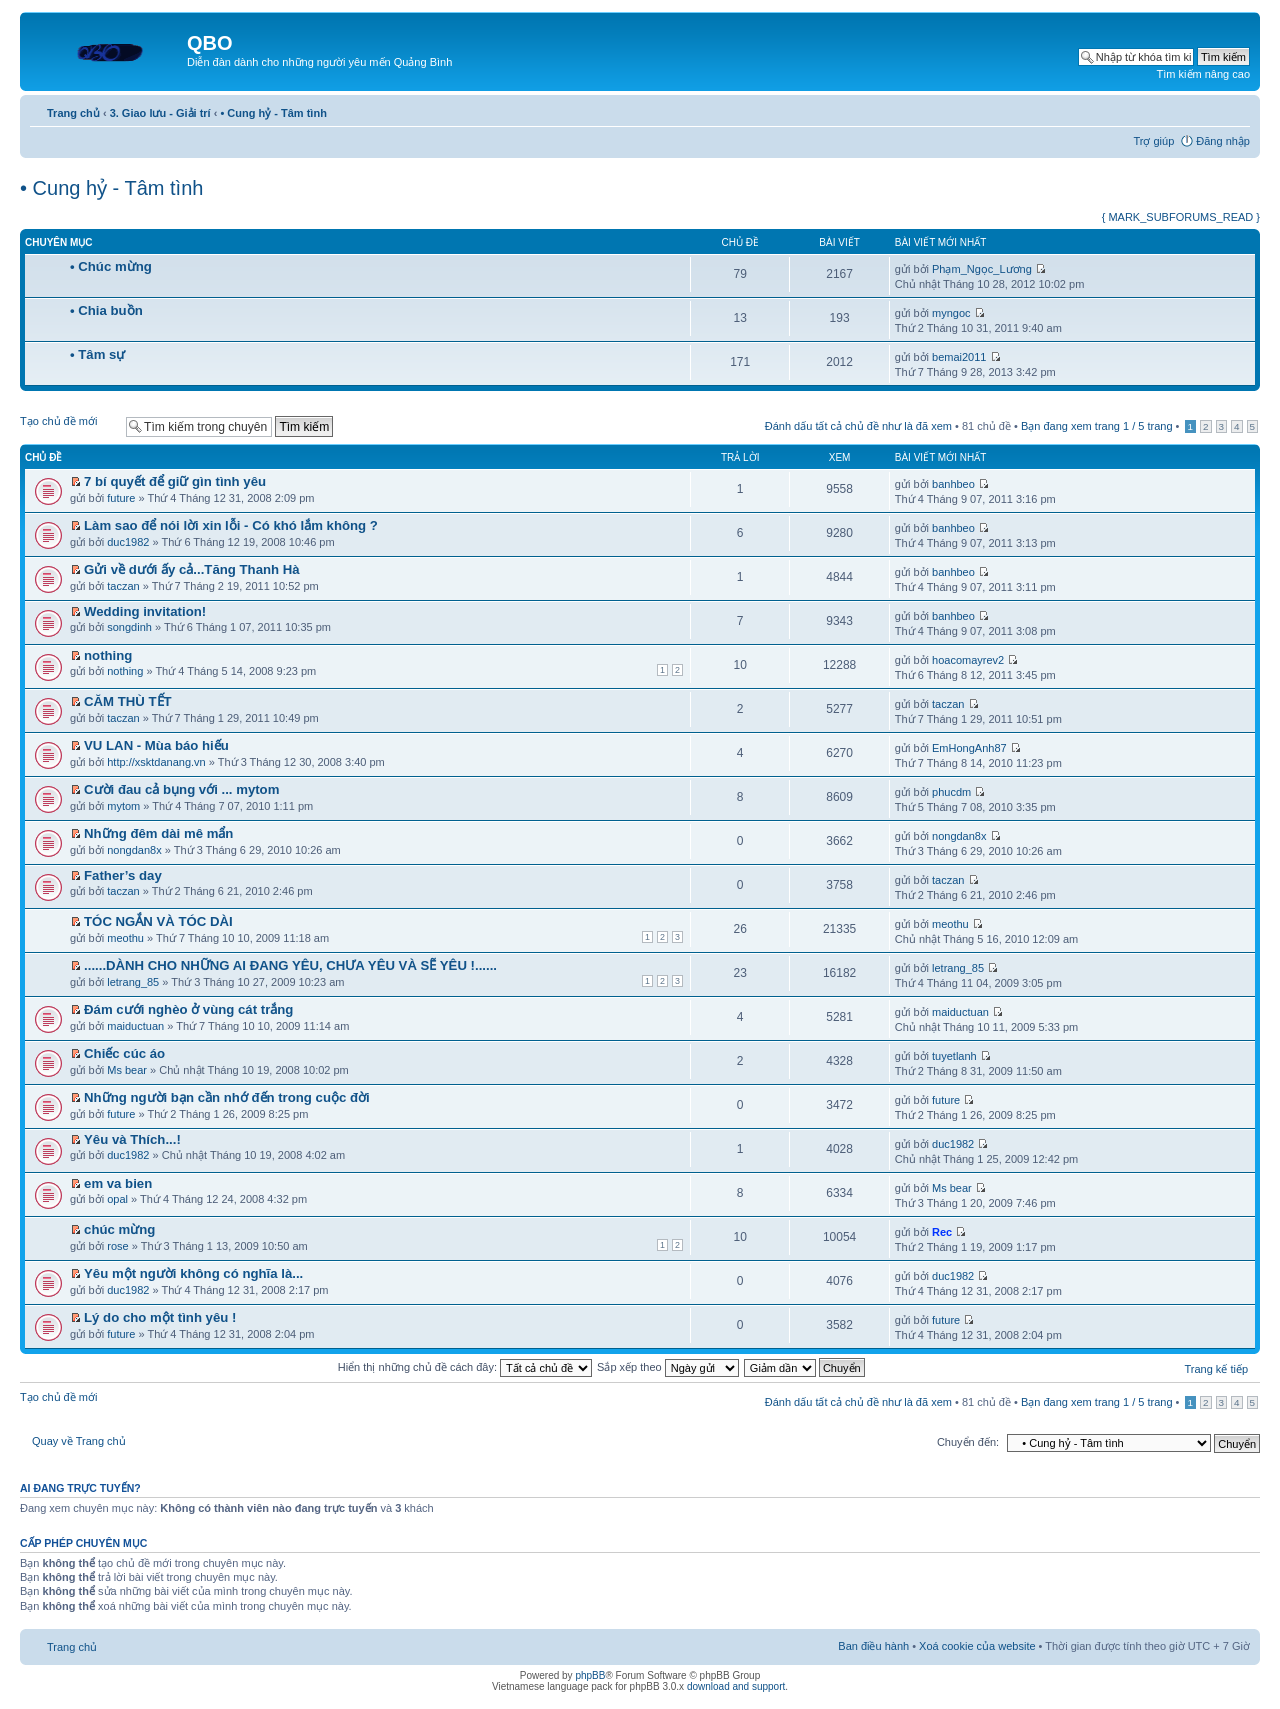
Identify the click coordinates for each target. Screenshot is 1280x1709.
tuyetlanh (954, 1056)
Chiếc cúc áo (124, 1053)
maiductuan (135, 1026)
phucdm (951, 792)
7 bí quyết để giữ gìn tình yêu (175, 481)
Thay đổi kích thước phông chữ (1235, 109)
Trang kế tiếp (1216, 1369)
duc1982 (128, 542)
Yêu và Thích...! (132, 1139)
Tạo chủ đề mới (68, 425)
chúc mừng (119, 1229)
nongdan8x (134, 850)
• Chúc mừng (111, 266)
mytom (123, 806)
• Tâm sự (97, 354)
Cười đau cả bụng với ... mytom (181, 789)
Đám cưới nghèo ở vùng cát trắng (188, 1009)
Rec (942, 1232)
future (121, 498)
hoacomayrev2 (968, 660)
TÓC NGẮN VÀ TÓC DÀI (158, 921)
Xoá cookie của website (977, 1646)
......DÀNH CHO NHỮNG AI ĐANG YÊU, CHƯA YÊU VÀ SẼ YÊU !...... (290, 965)
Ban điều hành (873, 1646)
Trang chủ (73, 113)
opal (117, 1199)
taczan (123, 586)
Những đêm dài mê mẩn (158, 833)
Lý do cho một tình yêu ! (160, 1317)
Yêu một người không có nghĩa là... (193, 1273)
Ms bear (127, 1070)
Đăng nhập (1223, 141)
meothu (125, 938)
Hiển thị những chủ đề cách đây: (465, 1367)
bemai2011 (959, 357)
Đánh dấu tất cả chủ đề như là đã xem (858, 426)
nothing (108, 655)
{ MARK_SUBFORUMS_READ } (1181, 217)
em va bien (118, 1183)
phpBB (590, 1675)
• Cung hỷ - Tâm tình (273, 113)
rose (117, 1246)
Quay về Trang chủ (79, 1441)
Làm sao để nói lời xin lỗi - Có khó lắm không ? (231, 525)
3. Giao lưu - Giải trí (160, 113)
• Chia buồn (106, 310)
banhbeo (953, 484)
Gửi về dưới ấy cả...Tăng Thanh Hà (192, 569)
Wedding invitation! (145, 611)
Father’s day (123, 875)
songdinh (129, 627)
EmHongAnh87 (969, 748)
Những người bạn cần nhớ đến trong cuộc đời (227, 1097)
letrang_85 (133, 982)
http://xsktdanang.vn (156, 762)
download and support (736, 1686)
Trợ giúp (1153, 141)
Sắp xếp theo (668, 1367)
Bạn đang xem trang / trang (1097, 426)
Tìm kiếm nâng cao (1203, 74)
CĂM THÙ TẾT (128, 701)
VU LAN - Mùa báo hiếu (156, 745)
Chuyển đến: (968, 1442)
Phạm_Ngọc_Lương (982, 269)
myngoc (951, 313)
